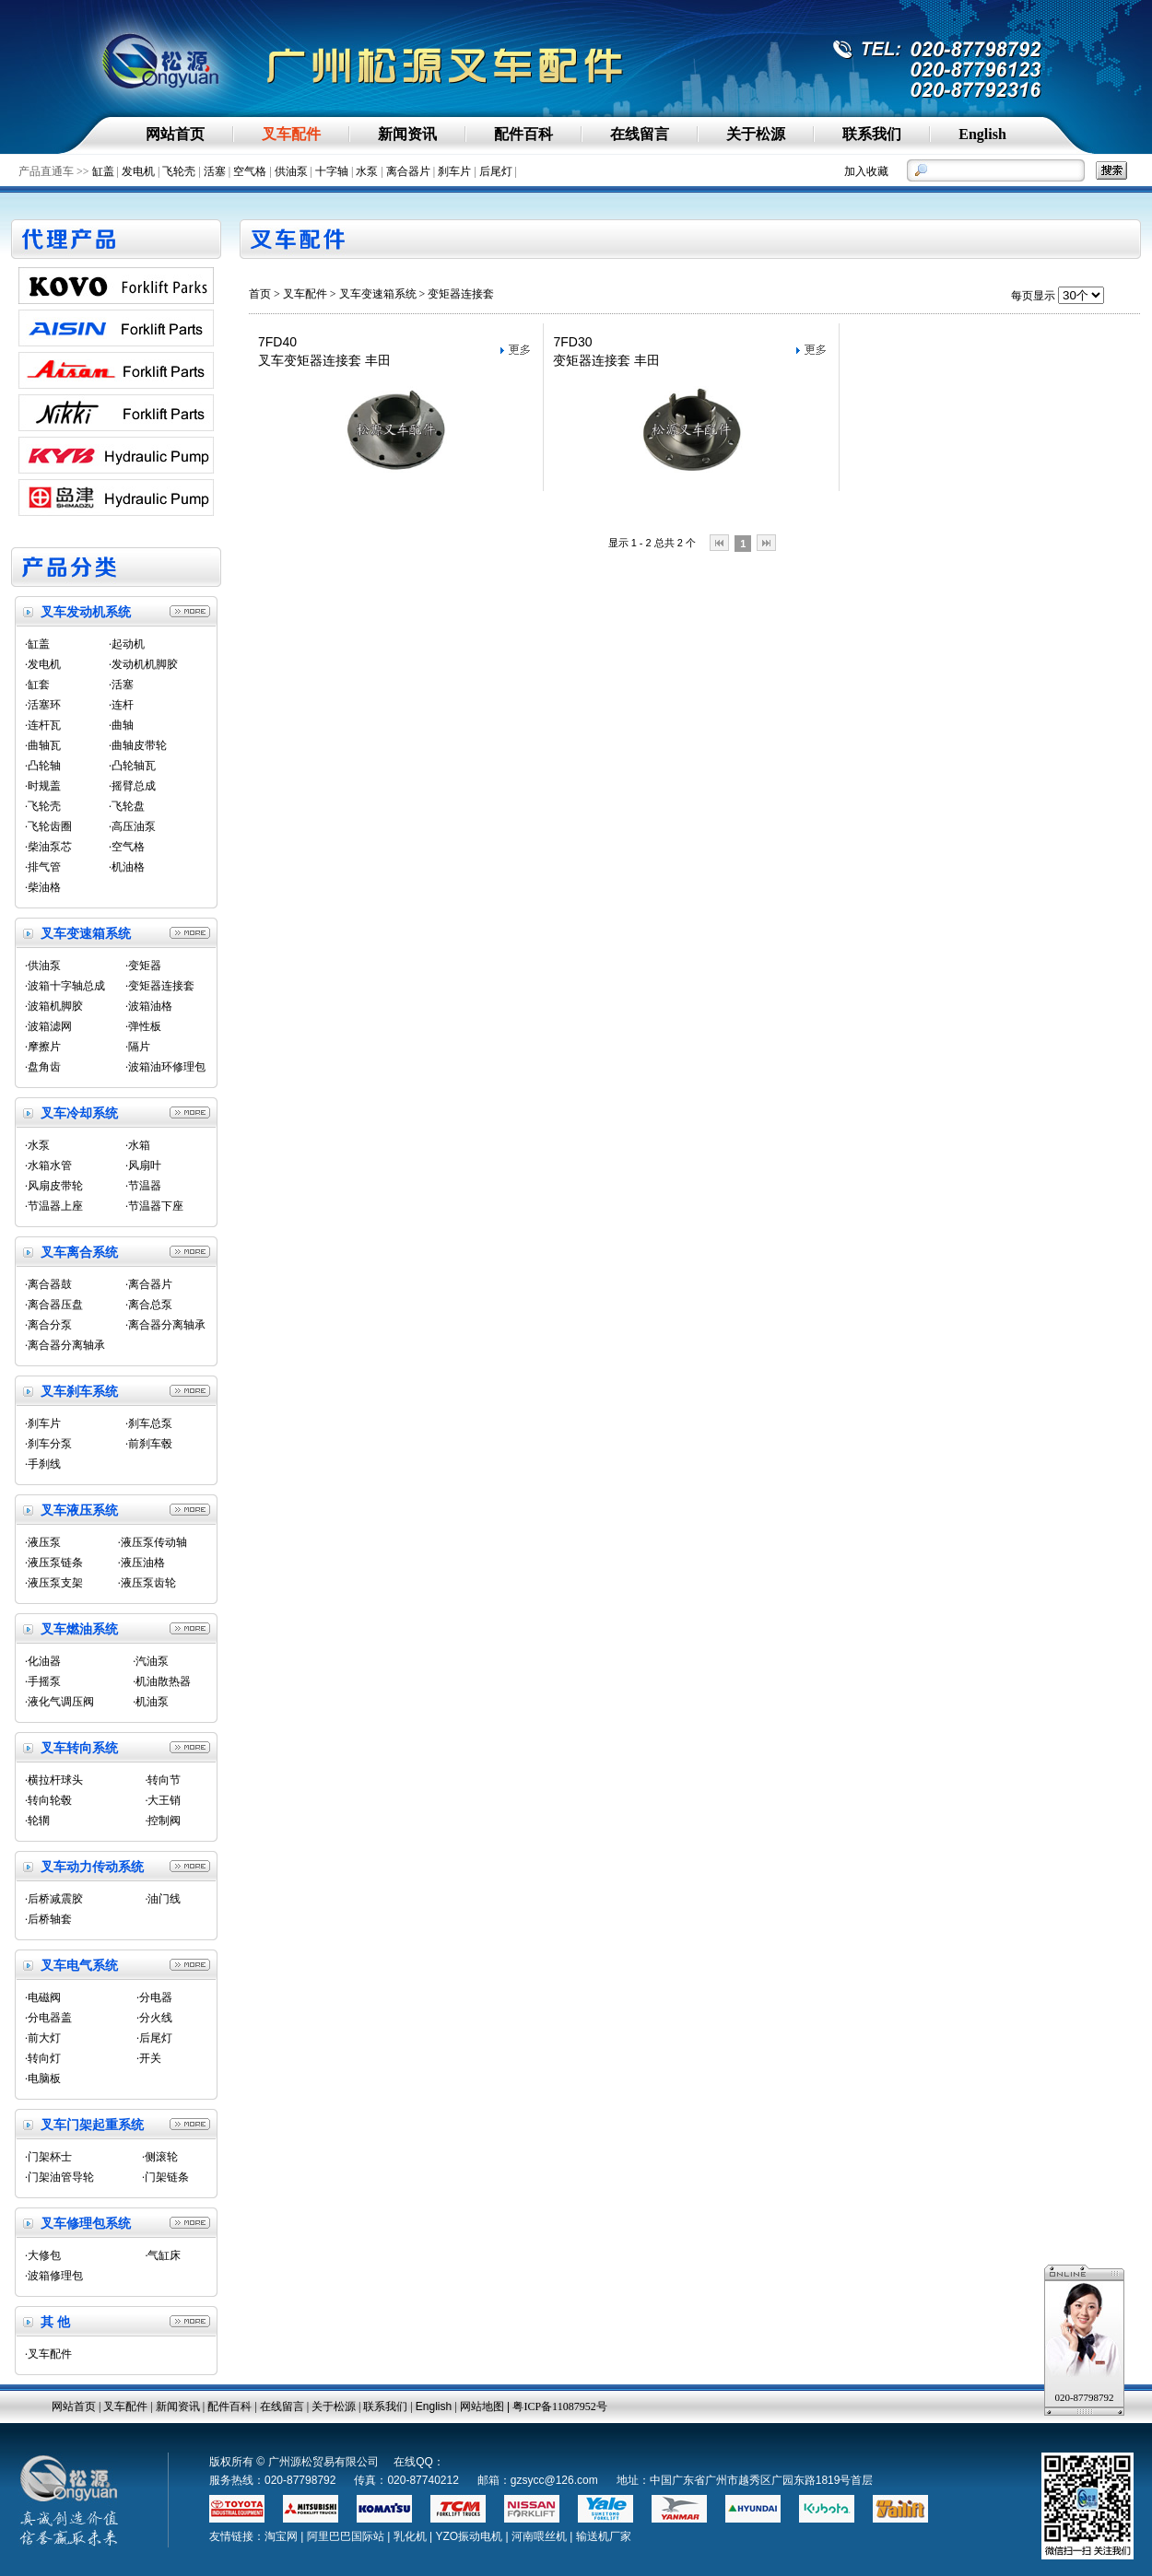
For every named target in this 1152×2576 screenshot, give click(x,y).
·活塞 (121, 684)
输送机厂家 (603, 2536)
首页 (260, 293)
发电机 (138, 171)
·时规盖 (43, 785)
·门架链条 (165, 2177)
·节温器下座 (154, 1206)
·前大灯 (43, 2038)
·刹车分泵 (48, 1443)
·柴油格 (43, 887)
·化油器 (43, 1661)
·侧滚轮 (160, 2156)
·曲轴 (121, 725)
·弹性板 (143, 1026)
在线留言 (282, 2406)
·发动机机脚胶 (143, 664)
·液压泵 (43, 1542)
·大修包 (43, 2255)
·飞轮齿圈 (48, 826)
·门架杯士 (48, 2156)
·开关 (148, 2058)
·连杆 (121, 704)
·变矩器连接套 (159, 985)
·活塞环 (43, 704)
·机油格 (127, 867)
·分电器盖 (48, 2017)
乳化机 (410, 2536)
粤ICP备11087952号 (559, 2406)
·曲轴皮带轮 (138, 745)
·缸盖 (37, 644)
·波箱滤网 (48, 1026)
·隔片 (137, 1046)
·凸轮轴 (43, 765)
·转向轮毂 (48, 1800)
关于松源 (334, 2406)
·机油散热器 (162, 1681)
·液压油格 (141, 1562)
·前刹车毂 (148, 1443)
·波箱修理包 (54, 2275)
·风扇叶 (143, 1165)
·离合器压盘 (54, 1304)
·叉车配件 (48, 2354)
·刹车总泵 (148, 1423)
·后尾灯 (154, 2038)
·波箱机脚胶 (54, 1006)
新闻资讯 (178, 2406)
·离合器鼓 (48, 1284)
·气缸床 (163, 2255)
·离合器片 (148, 1284)
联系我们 (385, 2406)
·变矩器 (143, 965)
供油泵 (291, 171)
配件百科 (229, 2406)
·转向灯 (43, 2058)
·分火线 (154, 2017)
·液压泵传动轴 (152, 1542)
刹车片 (454, 171)
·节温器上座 (54, 1206)
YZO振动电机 (468, 2536)
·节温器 (143, 1185)
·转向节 (163, 1780)
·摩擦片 (43, 1046)
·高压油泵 (132, 826)
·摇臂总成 (132, 785)
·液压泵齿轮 (147, 1582)
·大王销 (163, 1800)
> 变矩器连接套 (456, 293)
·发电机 (43, 664)
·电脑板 (43, 2078)
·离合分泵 (48, 1324)
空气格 (249, 171)
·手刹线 (43, 1464)
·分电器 (154, 1997)
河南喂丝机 (539, 2536)
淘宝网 (281, 2536)
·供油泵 (43, 965)
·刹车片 (43, 1423)
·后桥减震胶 (54, 1898)
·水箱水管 (48, 1165)
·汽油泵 (151, 1661)
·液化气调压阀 (59, 1701)
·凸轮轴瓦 (132, 765)
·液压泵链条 (54, 1562)
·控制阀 (163, 1820)
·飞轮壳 (43, 806)
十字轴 (331, 171)
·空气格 (127, 846)
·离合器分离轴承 (165, 1324)
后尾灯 (495, 171)
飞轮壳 (178, 171)
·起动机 (127, 644)
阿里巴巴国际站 (345, 2536)
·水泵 (37, 1145)
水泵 (367, 171)
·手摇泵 (43, 1681)
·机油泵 (151, 1701)
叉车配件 (305, 293)
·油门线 (163, 1898)
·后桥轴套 (48, 1919)
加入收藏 (866, 171)
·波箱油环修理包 (165, 1066)
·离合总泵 (148, 1304)
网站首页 (74, 2406)
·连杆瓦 (43, 725)
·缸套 (37, 684)
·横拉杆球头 (54, 1780)
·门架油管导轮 (59, 2177)
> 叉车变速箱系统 (373, 293)
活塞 (215, 171)
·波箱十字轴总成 (65, 985)
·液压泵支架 (54, 1582)
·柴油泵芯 (48, 846)
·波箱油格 (148, 1006)
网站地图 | (486, 2406)
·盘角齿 (43, 1066)
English (434, 2406)
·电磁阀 (43, 1997)
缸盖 (103, 171)
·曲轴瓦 (43, 745)
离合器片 (408, 171)
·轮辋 (37, 1820)
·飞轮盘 (127, 806)
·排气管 (43, 867)
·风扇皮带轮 (54, 1185)
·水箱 (137, 1145)
